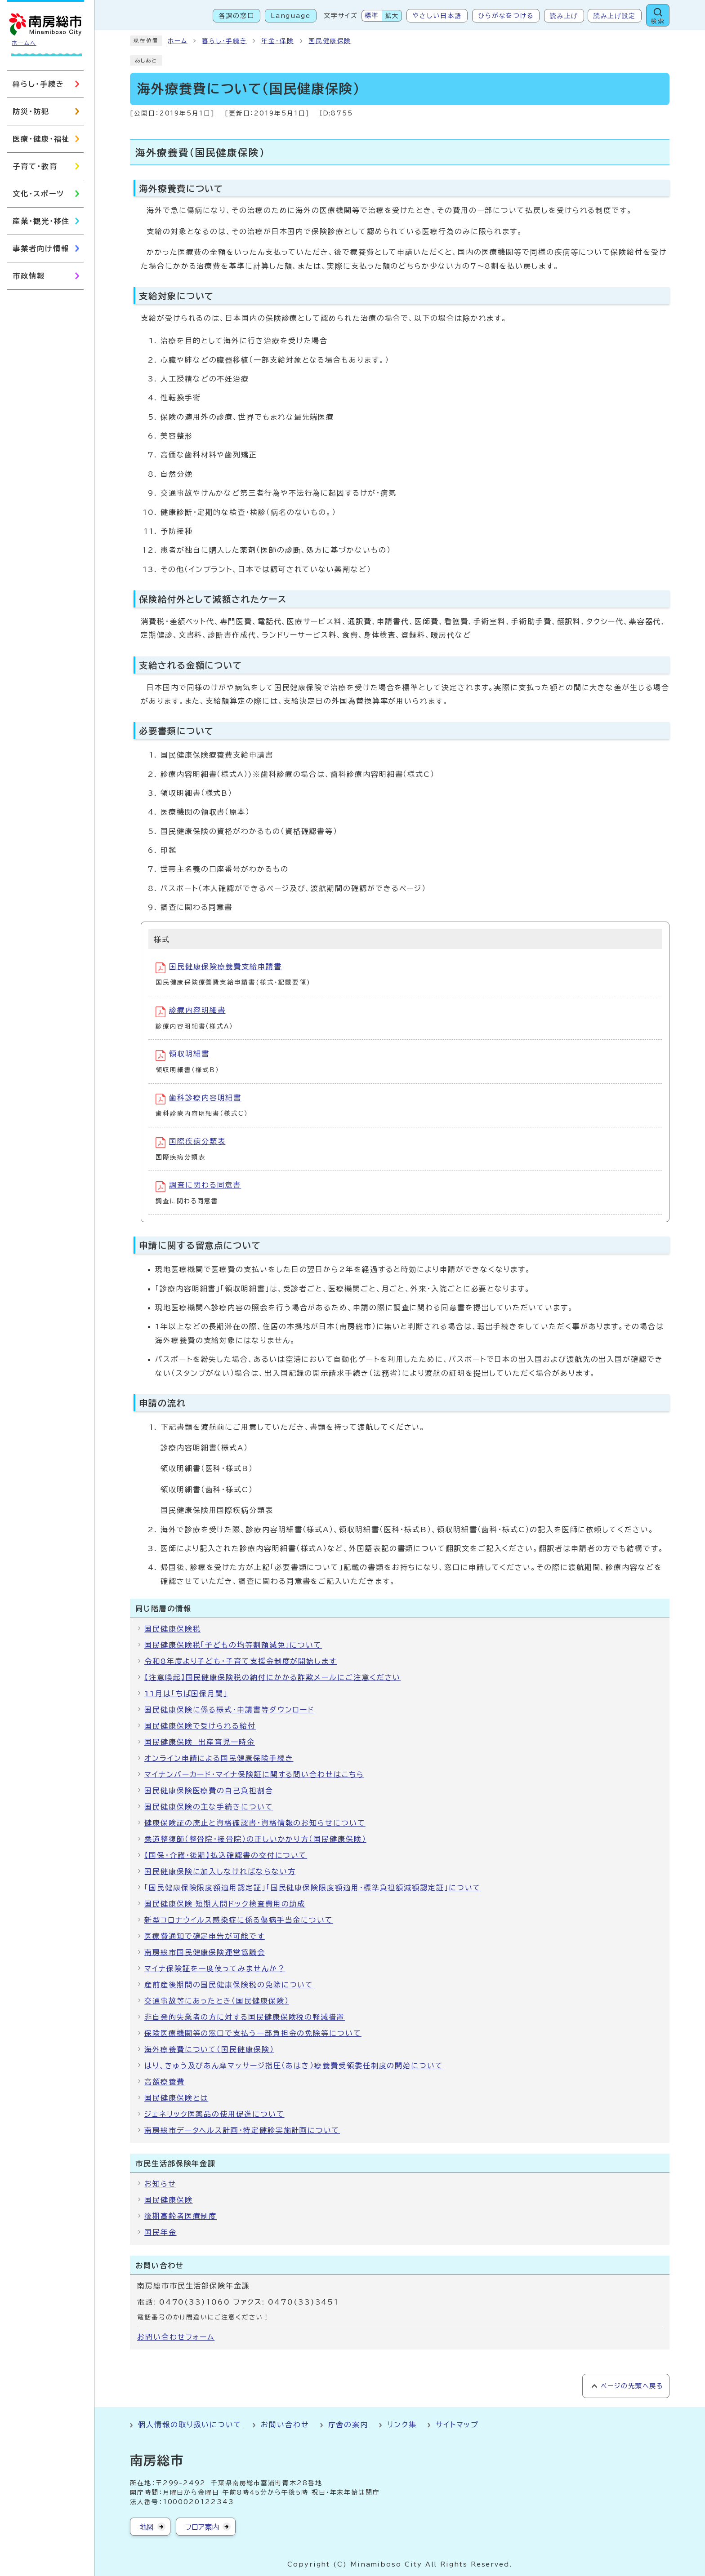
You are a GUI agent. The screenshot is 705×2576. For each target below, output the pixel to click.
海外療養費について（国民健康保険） (209, 2049)
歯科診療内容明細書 (198, 1099)
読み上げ (564, 15)
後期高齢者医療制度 (180, 2216)
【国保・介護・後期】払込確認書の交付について (225, 1855)
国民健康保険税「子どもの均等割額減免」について (233, 1645)
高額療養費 (164, 2081)
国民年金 (160, 2232)
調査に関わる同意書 (198, 1186)
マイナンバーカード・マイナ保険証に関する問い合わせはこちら (254, 1774)
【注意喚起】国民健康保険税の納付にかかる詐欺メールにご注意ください (272, 1677)
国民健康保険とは (176, 2098)
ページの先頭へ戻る (632, 2386)
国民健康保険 (330, 41)
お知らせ (160, 2183)
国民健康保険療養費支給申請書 (219, 967)
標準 (372, 16)
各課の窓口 (236, 16)
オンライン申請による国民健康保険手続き (218, 1758)
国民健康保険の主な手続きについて (208, 1806)
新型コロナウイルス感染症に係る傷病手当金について (238, 1920)
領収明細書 (183, 1055)
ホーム (177, 41)
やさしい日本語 (436, 16)
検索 (658, 21)
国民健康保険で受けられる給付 (200, 1725)
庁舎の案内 (348, 2424)
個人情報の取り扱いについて (190, 2424)
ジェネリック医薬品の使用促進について (214, 2114)
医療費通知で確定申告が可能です (204, 1936)
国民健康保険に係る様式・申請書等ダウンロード (229, 1709)
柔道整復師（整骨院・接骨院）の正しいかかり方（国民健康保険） (255, 1839)
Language (291, 16)
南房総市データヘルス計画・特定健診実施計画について (242, 2130)
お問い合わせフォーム (175, 2337)
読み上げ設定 (614, 15)
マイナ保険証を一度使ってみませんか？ (215, 1968)
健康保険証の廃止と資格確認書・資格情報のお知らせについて (255, 1823)
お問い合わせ (285, 2424)
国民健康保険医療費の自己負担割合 (208, 1790)
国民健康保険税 (172, 1628)
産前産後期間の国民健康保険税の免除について (228, 1984)
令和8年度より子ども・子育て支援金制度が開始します (240, 1661)
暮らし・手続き (224, 41)
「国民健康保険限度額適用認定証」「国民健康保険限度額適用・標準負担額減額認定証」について (312, 1887)
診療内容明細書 (190, 1011)
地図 (146, 2527)
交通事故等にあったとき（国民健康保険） (216, 2000)
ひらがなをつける (506, 16)
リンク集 (402, 2424)
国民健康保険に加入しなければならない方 (219, 1871)
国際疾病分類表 (190, 1142)
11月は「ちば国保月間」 (186, 1693)
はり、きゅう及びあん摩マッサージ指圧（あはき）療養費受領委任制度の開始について (293, 2065)
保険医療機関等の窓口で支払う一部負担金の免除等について (252, 2033)
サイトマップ (457, 2424)
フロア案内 (202, 2527)
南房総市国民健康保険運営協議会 (204, 1952)
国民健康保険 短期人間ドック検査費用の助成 (224, 1903)
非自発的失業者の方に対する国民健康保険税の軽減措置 (244, 2017)
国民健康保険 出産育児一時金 (199, 1742)
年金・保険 (277, 41)
